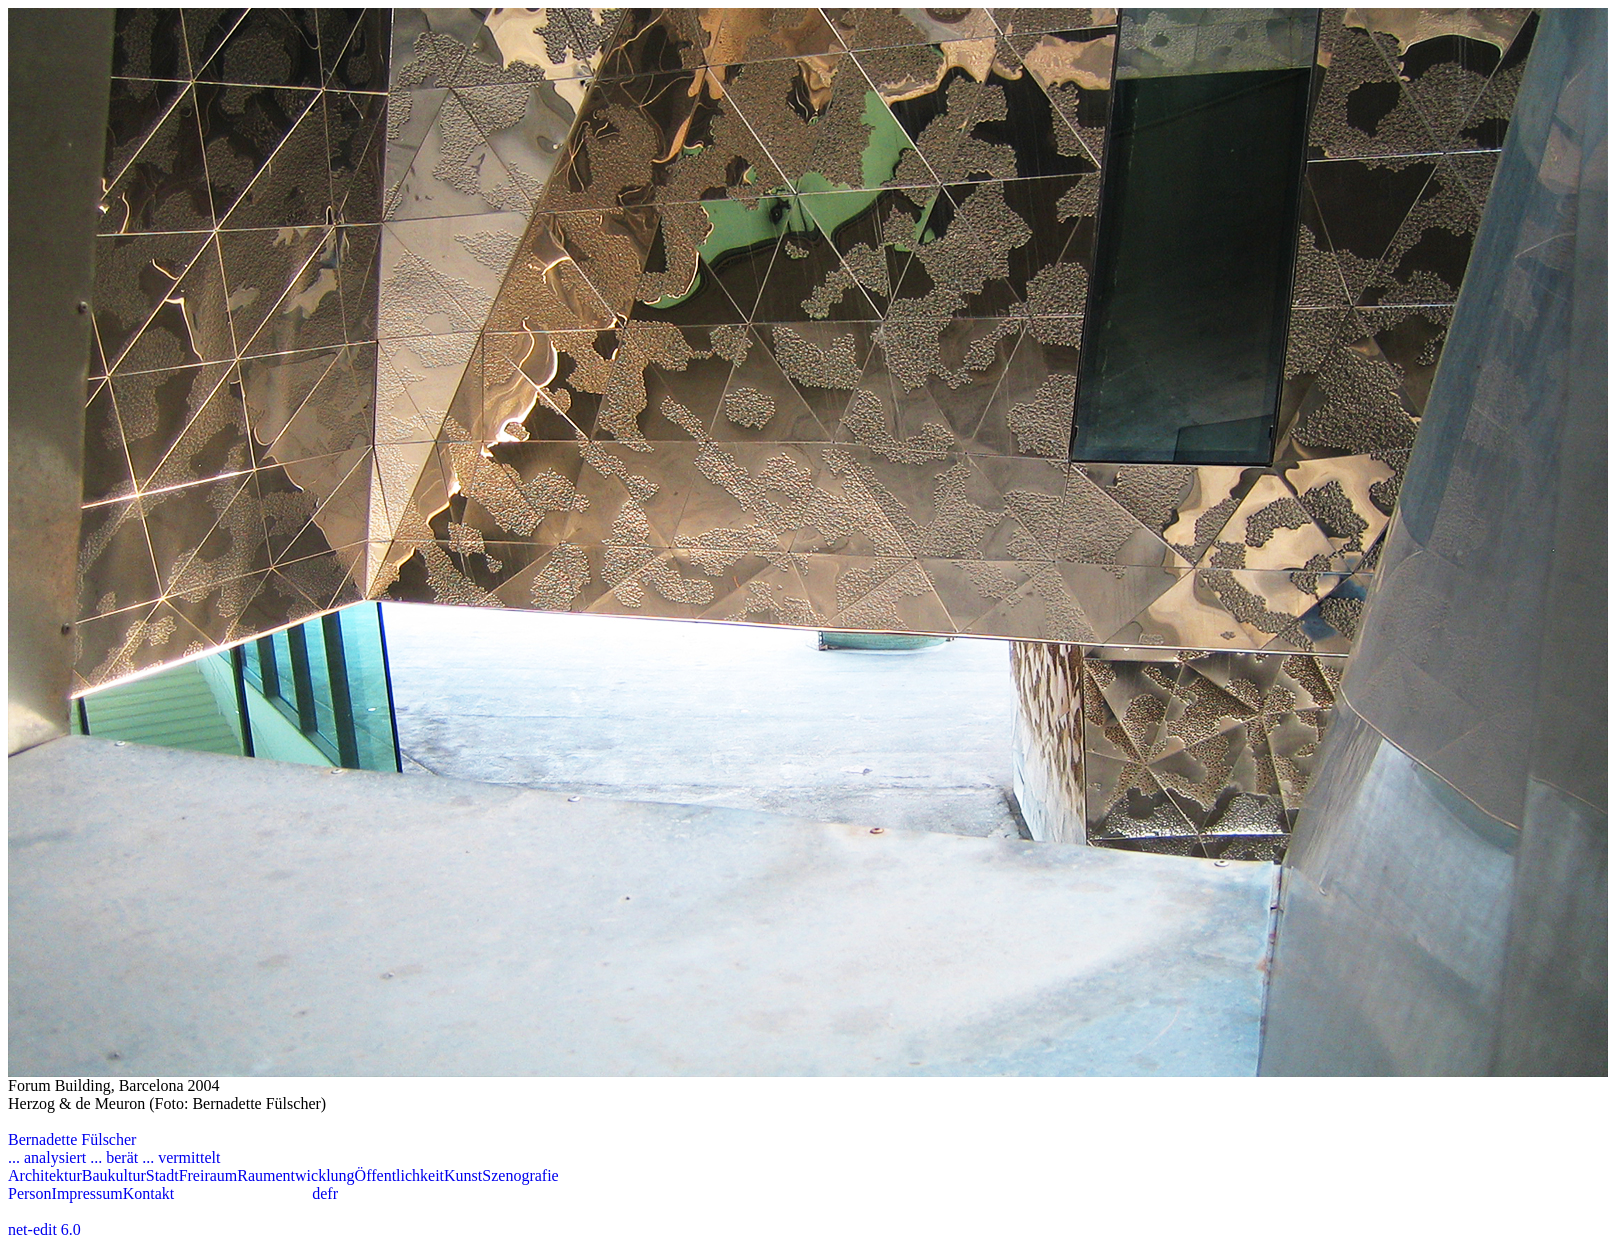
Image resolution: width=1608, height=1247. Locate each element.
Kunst (463, 1175)
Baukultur (114, 1175)
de (319, 1193)
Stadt (162, 1175)
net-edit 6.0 (44, 1229)
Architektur (45, 1175)
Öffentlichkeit (399, 1175)
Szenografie (520, 1175)
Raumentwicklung (295, 1175)
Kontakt (149, 1193)
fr (332, 1193)
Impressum (87, 1193)
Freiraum (208, 1175)
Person (30, 1193)
